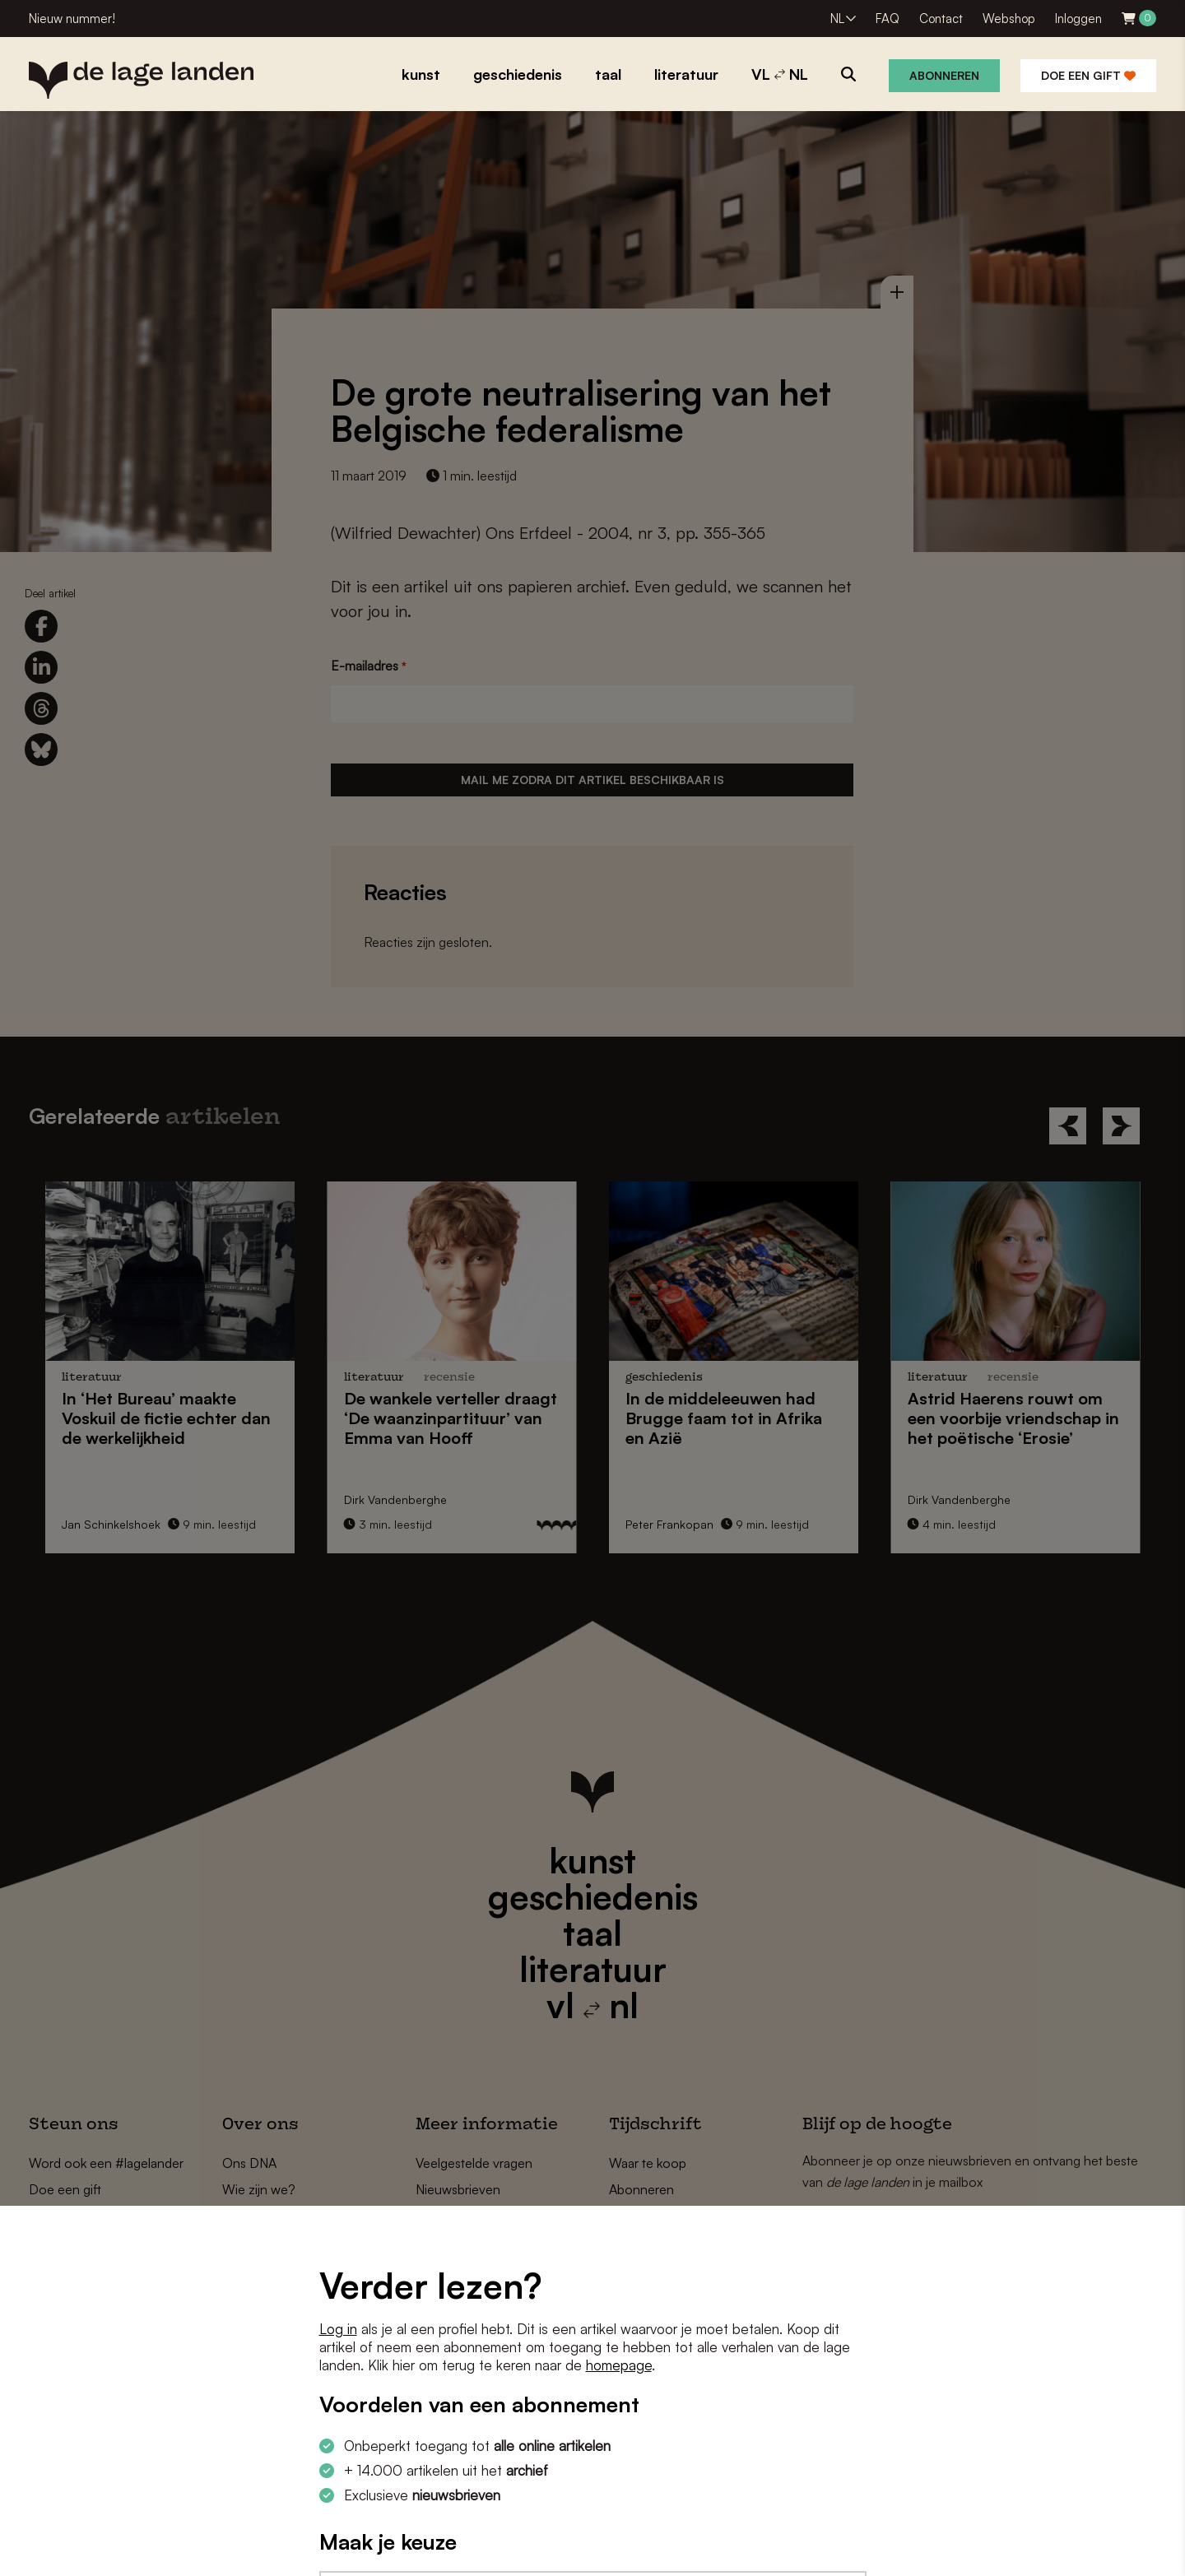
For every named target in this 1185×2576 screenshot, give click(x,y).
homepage (619, 2365)
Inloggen (1078, 18)
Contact (941, 18)
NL (837, 18)
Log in (338, 2328)
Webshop (1009, 18)
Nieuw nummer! (72, 18)
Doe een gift (1088, 75)
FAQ (887, 18)
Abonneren (944, 75)
